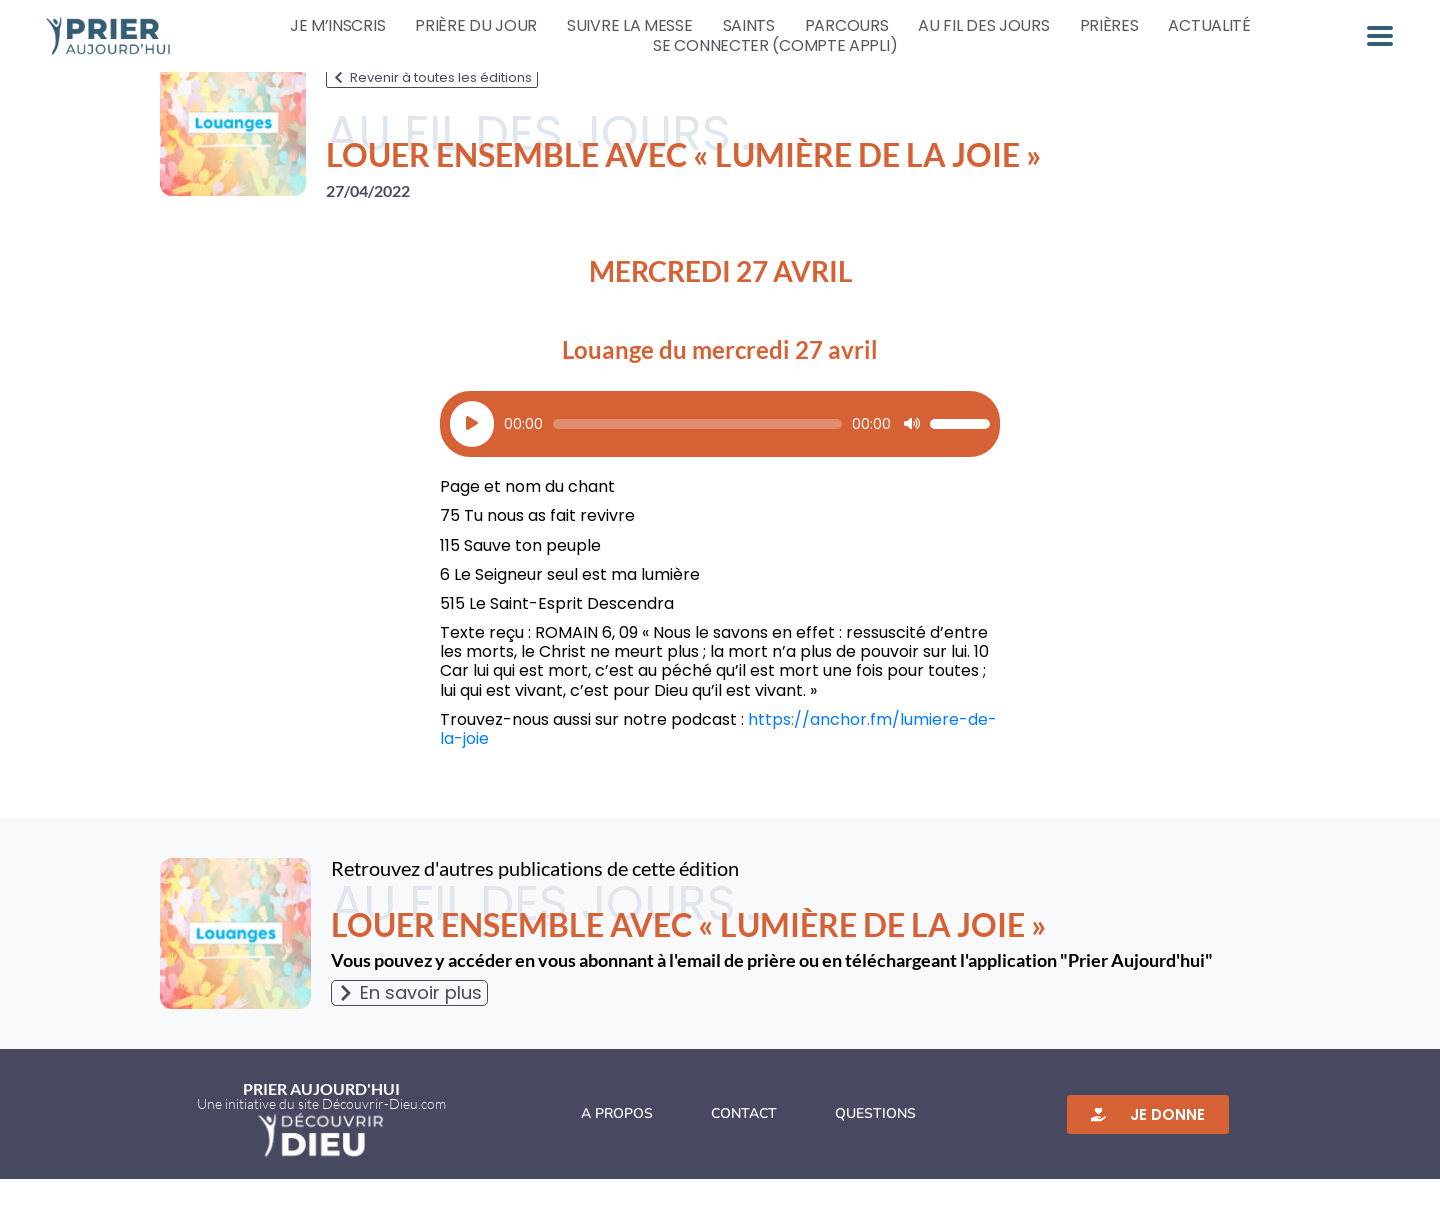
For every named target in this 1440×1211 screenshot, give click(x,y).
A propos (617, 1145)
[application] (720, 456)
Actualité (1209, 26)
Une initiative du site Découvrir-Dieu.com (321, 1135)
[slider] (697, 456)
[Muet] (912, 456)
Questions (875, 1145)
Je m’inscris (337, 26)
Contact (744, 1145)
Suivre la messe (630, 26)
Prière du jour (476, 26)
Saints (749, 26)
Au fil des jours (983, 26)
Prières (1109, 26)
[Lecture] (472, 456)
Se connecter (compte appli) (775, 46)
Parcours (847, 26)
